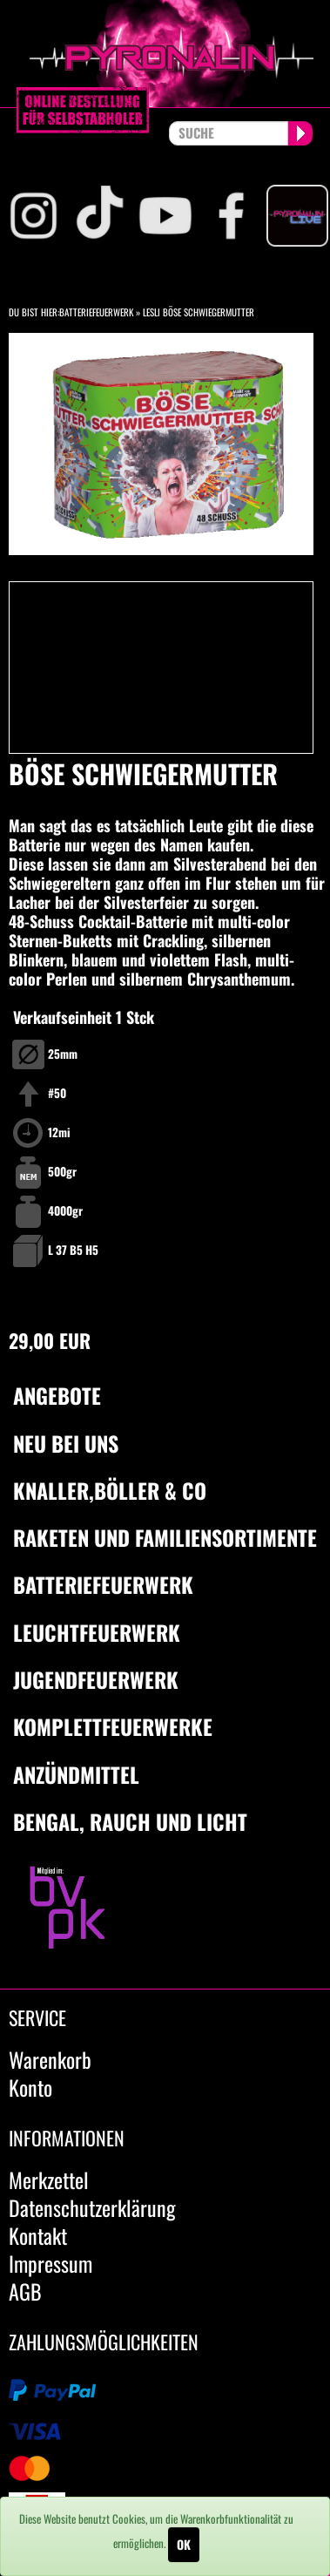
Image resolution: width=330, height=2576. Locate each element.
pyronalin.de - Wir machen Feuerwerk (165, 53)
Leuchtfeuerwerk (96, 1632)
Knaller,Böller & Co (109, 1490)
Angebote (57, 1395)
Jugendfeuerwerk (95, 1679)
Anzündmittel (76, 1774)
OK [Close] (184, 2544)
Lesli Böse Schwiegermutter (198, 312)
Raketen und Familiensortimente (165, 1537)
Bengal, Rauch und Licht (130, 1821)
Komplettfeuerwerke (112, 1726)
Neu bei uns (65, 1443)
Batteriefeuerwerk (96, 312)
